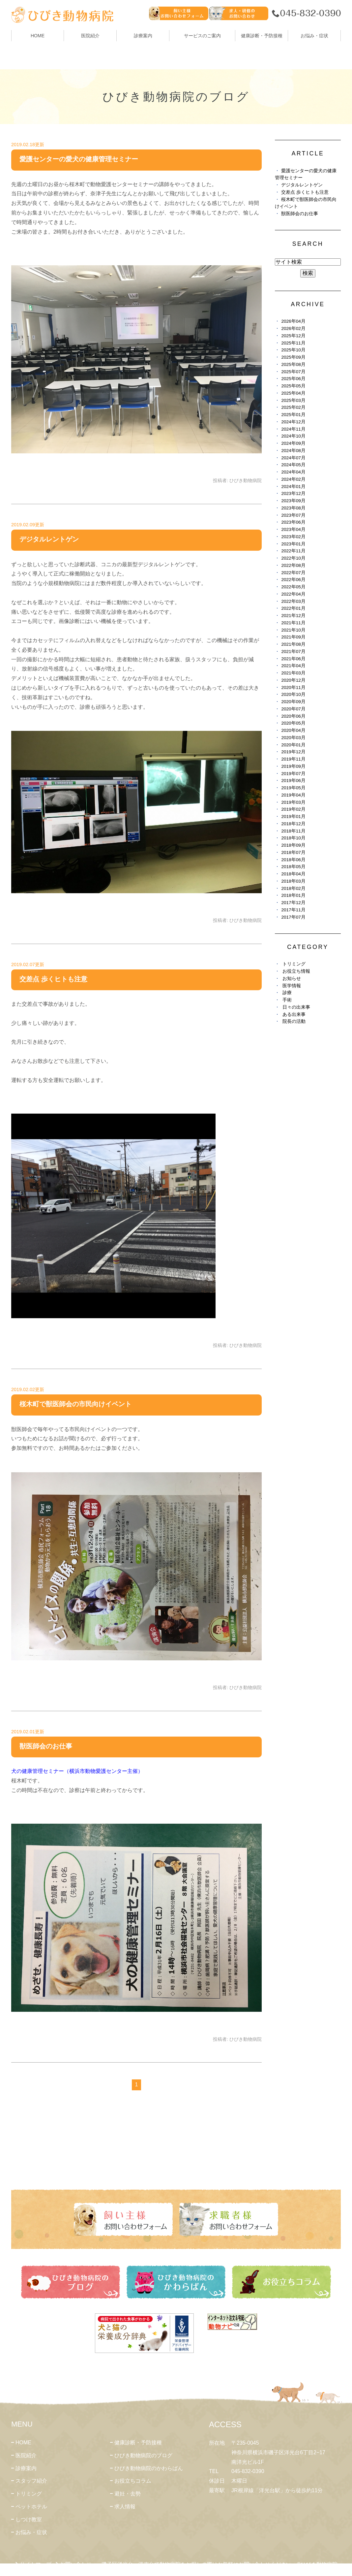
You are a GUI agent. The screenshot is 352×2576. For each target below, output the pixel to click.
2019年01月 (293, 816)
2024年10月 (293, 436)
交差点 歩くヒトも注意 (53, 979)
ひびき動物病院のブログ (143, 2455)
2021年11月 (293, 622)
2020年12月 (293, 680)
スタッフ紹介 (31, 2481)
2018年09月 (293, 845)
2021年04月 (293, 665)
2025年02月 (293, 407)
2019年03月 (293, 802)
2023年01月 (293, 543)
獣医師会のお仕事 (45, 1746)
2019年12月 (293, 751)
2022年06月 (293, 579)
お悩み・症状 (31, 2532)
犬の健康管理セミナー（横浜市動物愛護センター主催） (77, 1771)
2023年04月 (293, 529)
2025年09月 (293, 357)
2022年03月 (293, 601)
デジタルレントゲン (49, 539)
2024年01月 (293, 486)
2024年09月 (293, 443)
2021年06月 (293, 658)
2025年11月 (293, 343)
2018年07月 (293, 852)
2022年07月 (293, 572)
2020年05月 (293, 723)
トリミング (294, 964)
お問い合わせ (76, 2564)
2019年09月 (293, 766)
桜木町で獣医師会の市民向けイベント (75, 1404)
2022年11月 (293, 550)
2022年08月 (293, 565)
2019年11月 (293, 759)
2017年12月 (293, 902)
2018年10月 (293, 837)
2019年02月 (293, 809)
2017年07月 (293, 917)
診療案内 (143, 35)
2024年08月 (293, 450)
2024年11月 (293, 429)
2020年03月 (293, 737)
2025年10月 (293, 349)
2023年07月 (293, 515)
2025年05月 (293, 385)
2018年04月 (293, 873)
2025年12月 (293, 335)
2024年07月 (293, 457)
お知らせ (291, 978)
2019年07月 (293, 773)
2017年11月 (293, 909)
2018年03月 (293, 881)
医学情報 (291, 985)
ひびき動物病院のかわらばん (148, 2468)
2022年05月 (293, 586)
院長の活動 (294, 1021)
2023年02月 (293, 536)
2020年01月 (293, 744)
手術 (287, 999)
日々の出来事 (296, 1007)
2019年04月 (293, 795)
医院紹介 (26, 2455)
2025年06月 (293, 378)
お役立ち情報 (296, 971)
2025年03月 (293, 400)
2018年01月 (293, 895)
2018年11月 (293, 831)
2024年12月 (293, 421)
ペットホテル (31, 2506)
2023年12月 (293, 493)
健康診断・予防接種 (138, 2442)
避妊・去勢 (127, 2493)
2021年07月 (293, 651)
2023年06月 (293, 522)
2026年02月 (293, 328)
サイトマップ (35, 2564)
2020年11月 (293, 687)
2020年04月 (293, 730)
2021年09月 (293, 637)
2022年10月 (293, 558)
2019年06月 (293, 780)
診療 (287, 992)
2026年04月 (293, 321)
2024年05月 (293, 464)
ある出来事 (294, 1014)
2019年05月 (293, 787)
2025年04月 (293, 393)
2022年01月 (293, 608)
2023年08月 (293, 507)
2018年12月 (293, 823)
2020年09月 (293, 701)
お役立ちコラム (132, 2481)
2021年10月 (293, 630)
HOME (37, 35)
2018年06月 (293, 859)
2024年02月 (293, 479)
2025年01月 (293, 414)
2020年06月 (293, 716)
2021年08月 (293, 644)
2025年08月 (293, 364)
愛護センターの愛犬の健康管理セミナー (78, 159)
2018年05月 (293, 866)
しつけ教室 (28, 2519)
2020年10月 (293, 694)
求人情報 (124, 2506)
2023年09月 (293, 500)
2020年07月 (293, 708)
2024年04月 (293, 472)
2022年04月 (293, 594)
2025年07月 (293, 371)
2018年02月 (293, 888)
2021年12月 (293, 615)
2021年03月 (293, 672)
